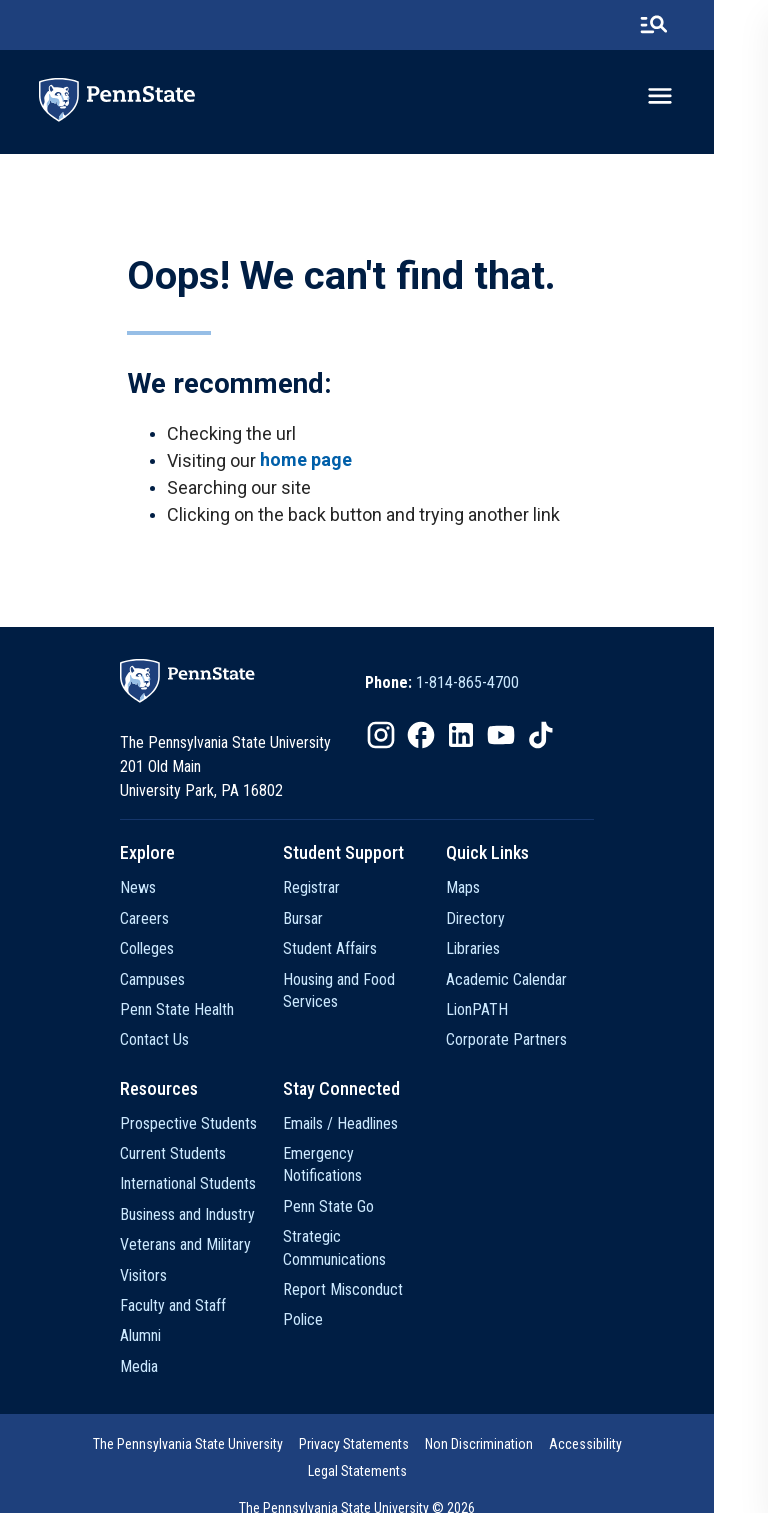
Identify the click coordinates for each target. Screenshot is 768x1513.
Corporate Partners (540, 1043)
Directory (509, 921)
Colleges (155, 952)
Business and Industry (195, 1217)
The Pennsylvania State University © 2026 (384, 1485)
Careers (152, 921)
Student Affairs (351, 952)
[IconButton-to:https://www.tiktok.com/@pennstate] (568, 739)
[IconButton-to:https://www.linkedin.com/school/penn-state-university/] (488, 739)
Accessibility (554, 1448)
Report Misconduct (364, 1270)
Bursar (324, 921)
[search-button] (707, 25)
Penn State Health (185, 1012)
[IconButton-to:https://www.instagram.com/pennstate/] (408, 739)
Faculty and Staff (181, 1309)
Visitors (151, 1278)
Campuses (160, 982)
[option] (469, 687)
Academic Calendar (540, 982)
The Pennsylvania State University (157, 1448)
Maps (497, 891)
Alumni (148, 1339)
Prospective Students (196, 1126)
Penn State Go (349, 1187)
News (146, 891)
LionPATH (511, 1012)
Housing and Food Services (360, 993)
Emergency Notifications (381, 1157)
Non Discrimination (448, 1448)
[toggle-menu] (713, 97)
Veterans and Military (193, 1248)
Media (147, 1369)
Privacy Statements (323, 1448)
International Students (196, 1187)
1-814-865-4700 (494, 686)
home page (307, 462)
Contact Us (162, 1043)
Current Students (181, 1157)
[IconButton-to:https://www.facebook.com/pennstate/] (448, 739)
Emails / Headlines (361, 1126)
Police (324, 1301)
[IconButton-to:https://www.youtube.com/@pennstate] (528, 739)
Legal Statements (656, 1448)
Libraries (507, 952)
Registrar (332, 891)
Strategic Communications (355, 1228)
